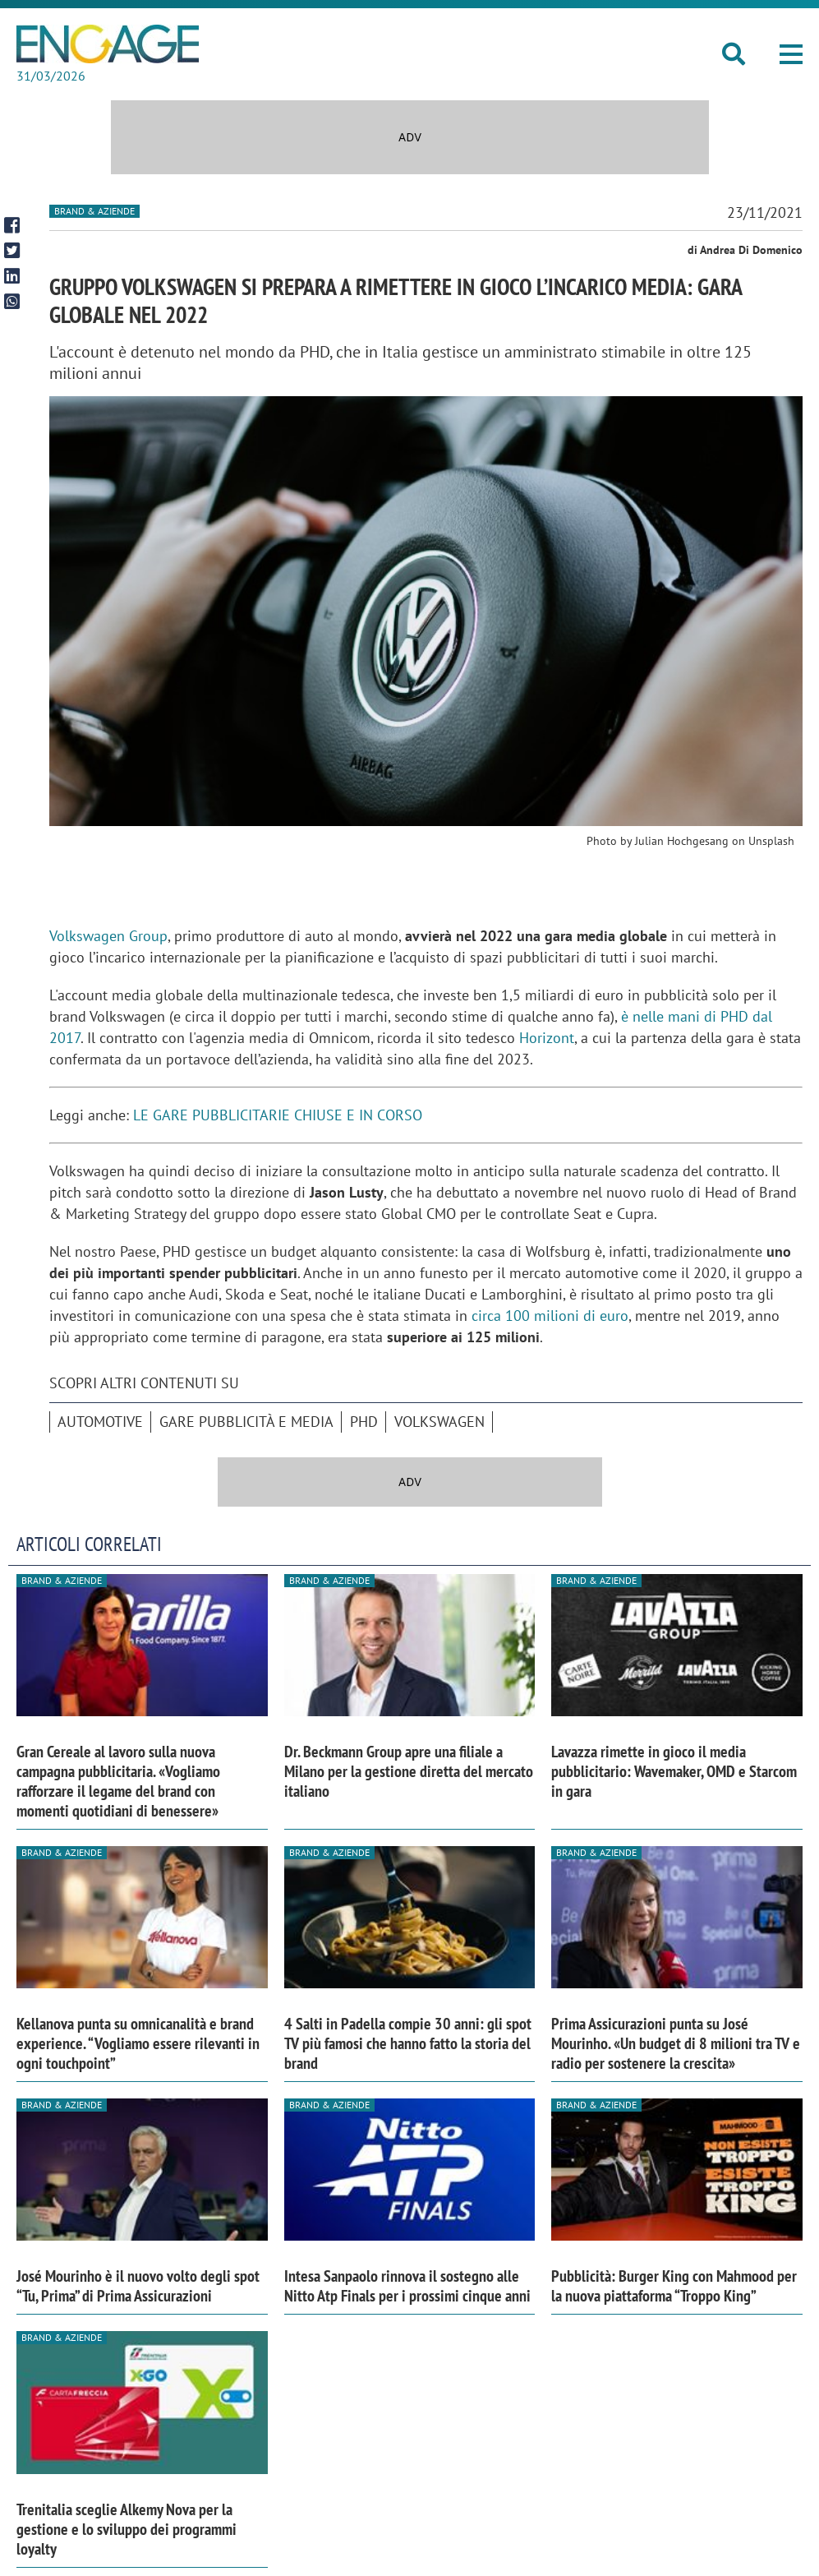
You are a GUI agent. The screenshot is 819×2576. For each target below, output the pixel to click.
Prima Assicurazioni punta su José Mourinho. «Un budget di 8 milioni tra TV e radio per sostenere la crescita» (675, 2043)
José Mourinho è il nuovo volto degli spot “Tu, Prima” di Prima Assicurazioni (138, 2286)
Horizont (546, 1037)
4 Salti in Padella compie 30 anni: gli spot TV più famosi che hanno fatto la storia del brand (407, 2043)
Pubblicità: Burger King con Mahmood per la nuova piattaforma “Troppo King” (674, 2286)
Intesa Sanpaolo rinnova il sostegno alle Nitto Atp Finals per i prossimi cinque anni (407, 2286)
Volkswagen (439, 1421)
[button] (791, 54)
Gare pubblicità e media (246, 1421)
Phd (364, 1421)
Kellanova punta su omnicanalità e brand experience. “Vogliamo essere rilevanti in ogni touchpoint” (138, 2043)
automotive (100, 1421)
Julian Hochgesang (682, 840)
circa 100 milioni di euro (550, 1315)
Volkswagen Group (108, 935)
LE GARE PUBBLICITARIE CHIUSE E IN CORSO (277, 1115)
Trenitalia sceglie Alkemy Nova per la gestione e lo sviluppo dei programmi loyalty (126, 2529)
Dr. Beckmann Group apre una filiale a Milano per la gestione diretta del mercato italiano (408, 1771)
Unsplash (771, 840)
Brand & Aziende (94, 211)
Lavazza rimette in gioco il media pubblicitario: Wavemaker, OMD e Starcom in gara (674, 1771)
